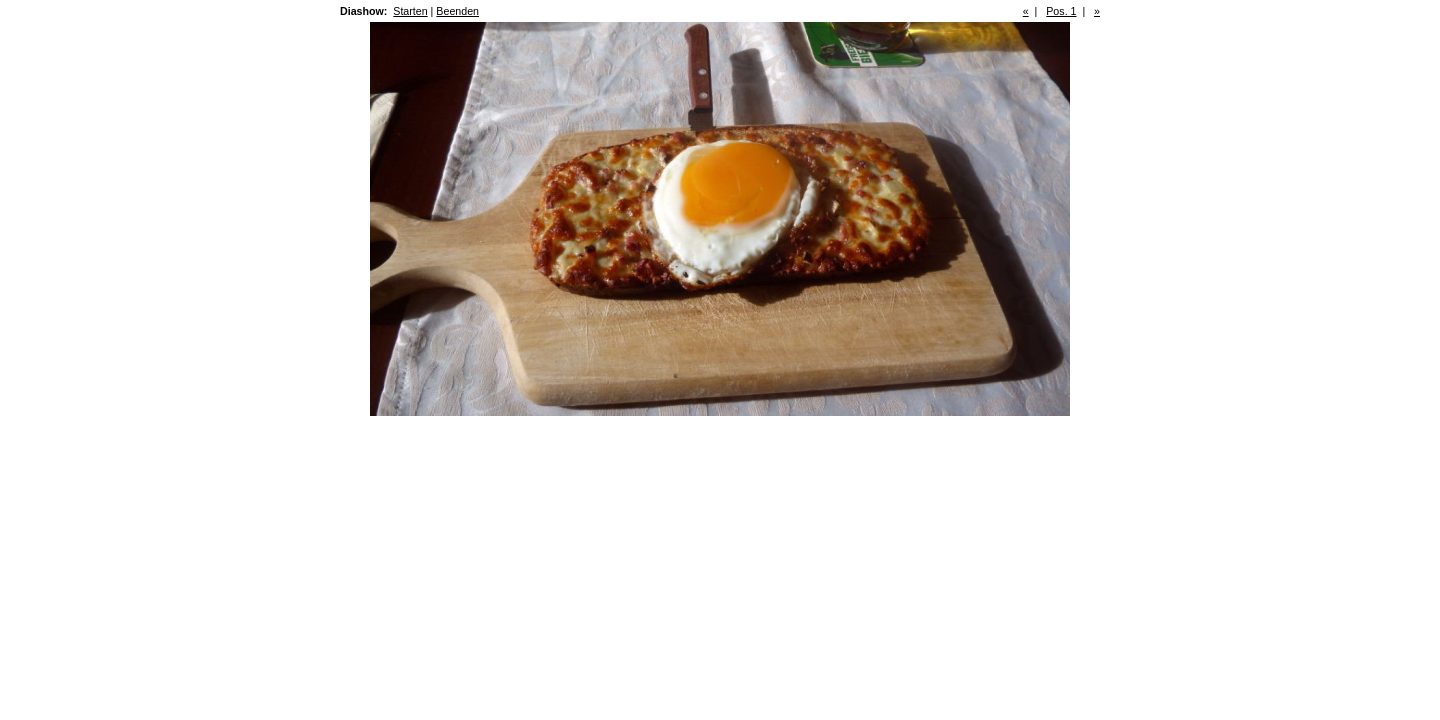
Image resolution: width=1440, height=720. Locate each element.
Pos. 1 (1061, 11)
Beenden (457, 11)
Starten (410, 11)
